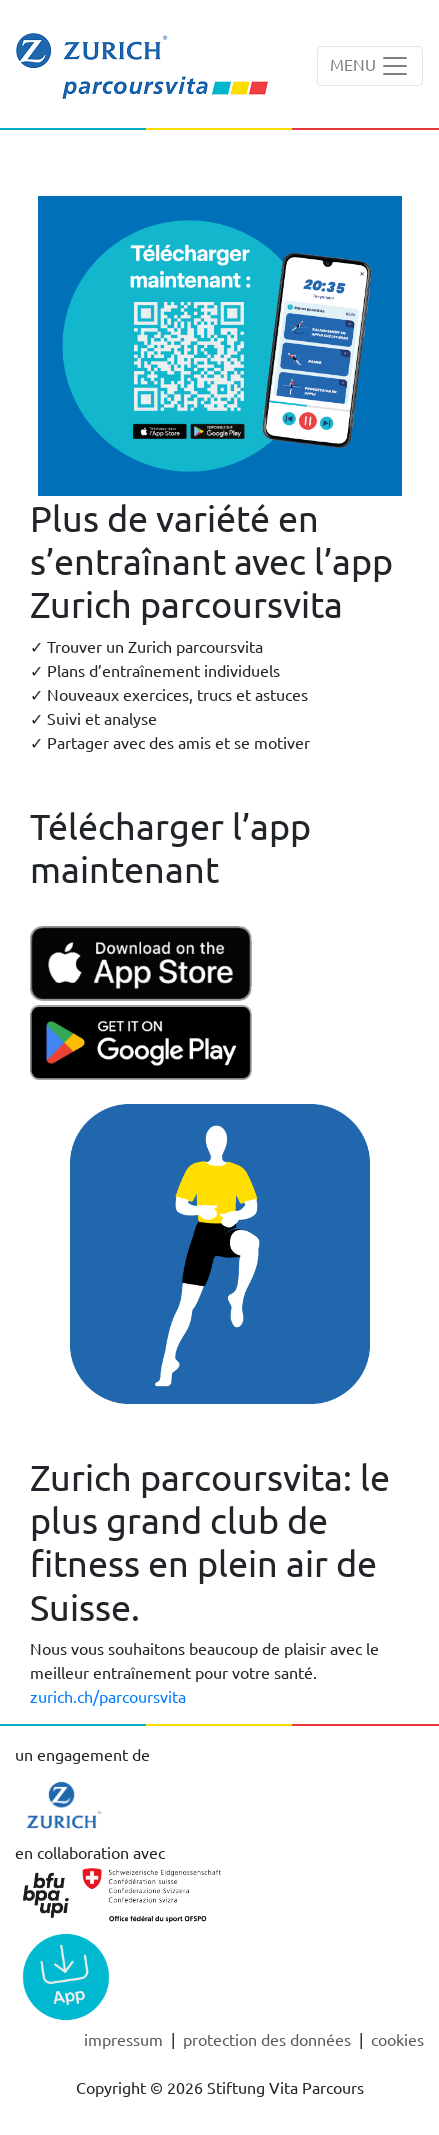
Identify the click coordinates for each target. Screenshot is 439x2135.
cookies (397, 2039)
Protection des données (269, 2039)
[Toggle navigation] (370, 66)
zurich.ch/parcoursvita (108, 1696)
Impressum (125, 2039)
